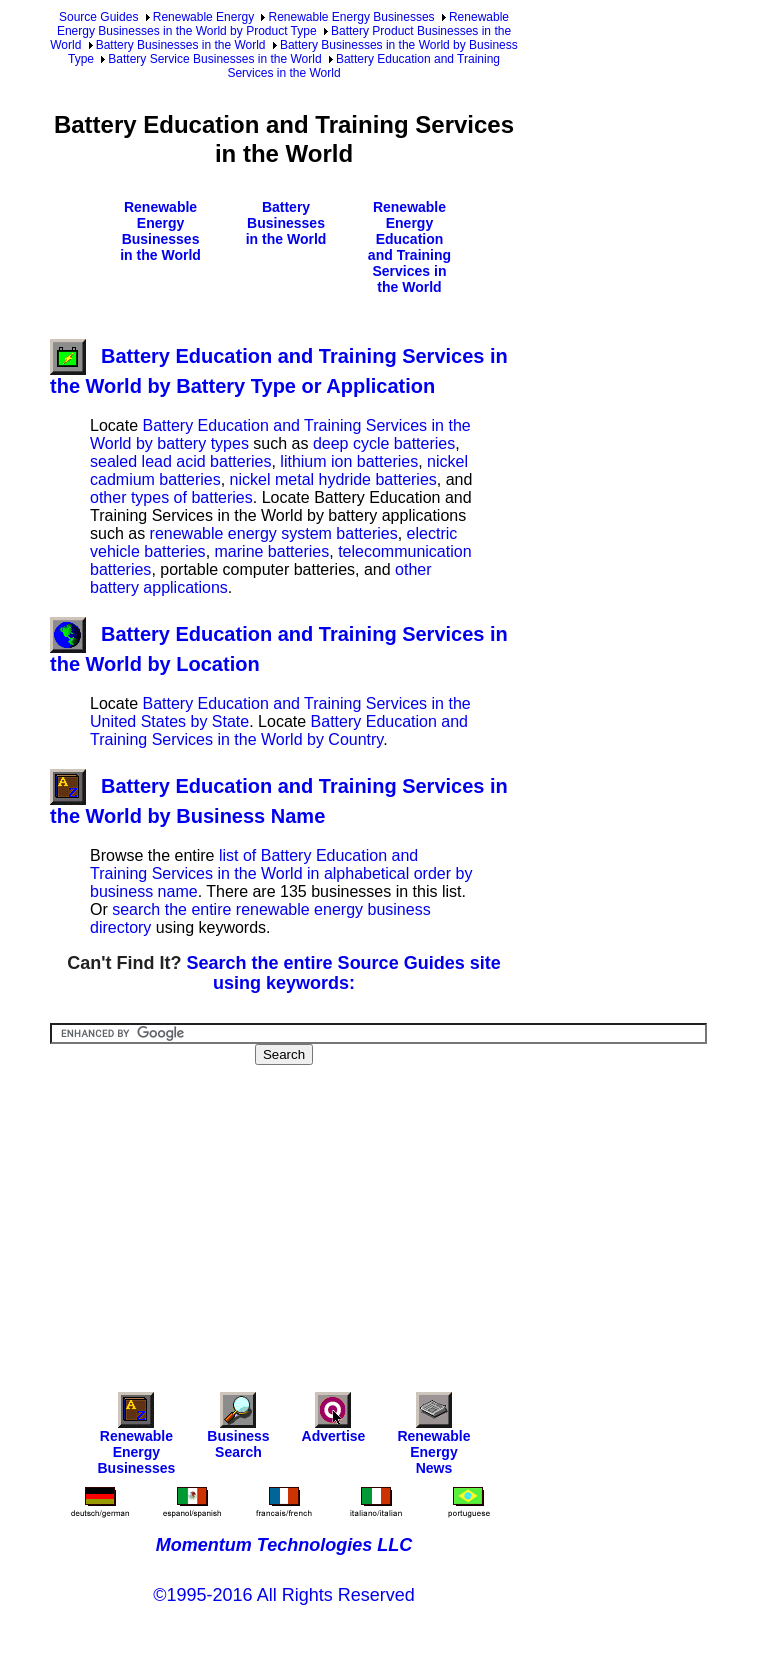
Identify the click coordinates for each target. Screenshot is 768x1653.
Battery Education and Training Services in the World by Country (279, 730)
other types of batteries (171, 497)
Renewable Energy (203, 17)
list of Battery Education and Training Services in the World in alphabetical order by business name (281, 873)
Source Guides (98, 17)
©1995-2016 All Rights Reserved (283, 1595)
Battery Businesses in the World (181, 45)
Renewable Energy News (433, 1438)
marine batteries (272, 551)
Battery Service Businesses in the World (214, 59)
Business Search (238, 1430)
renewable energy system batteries (274, 533)
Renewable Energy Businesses (351, 17)
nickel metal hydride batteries (333, 479)
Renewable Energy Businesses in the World (160, 231)
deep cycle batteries (384, 443)
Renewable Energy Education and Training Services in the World (409, 247)
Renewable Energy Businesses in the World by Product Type (283, 24)
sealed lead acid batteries (180, 461)
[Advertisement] (409, 1215)
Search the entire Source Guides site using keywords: (344, 973)
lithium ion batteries (349, 461)
